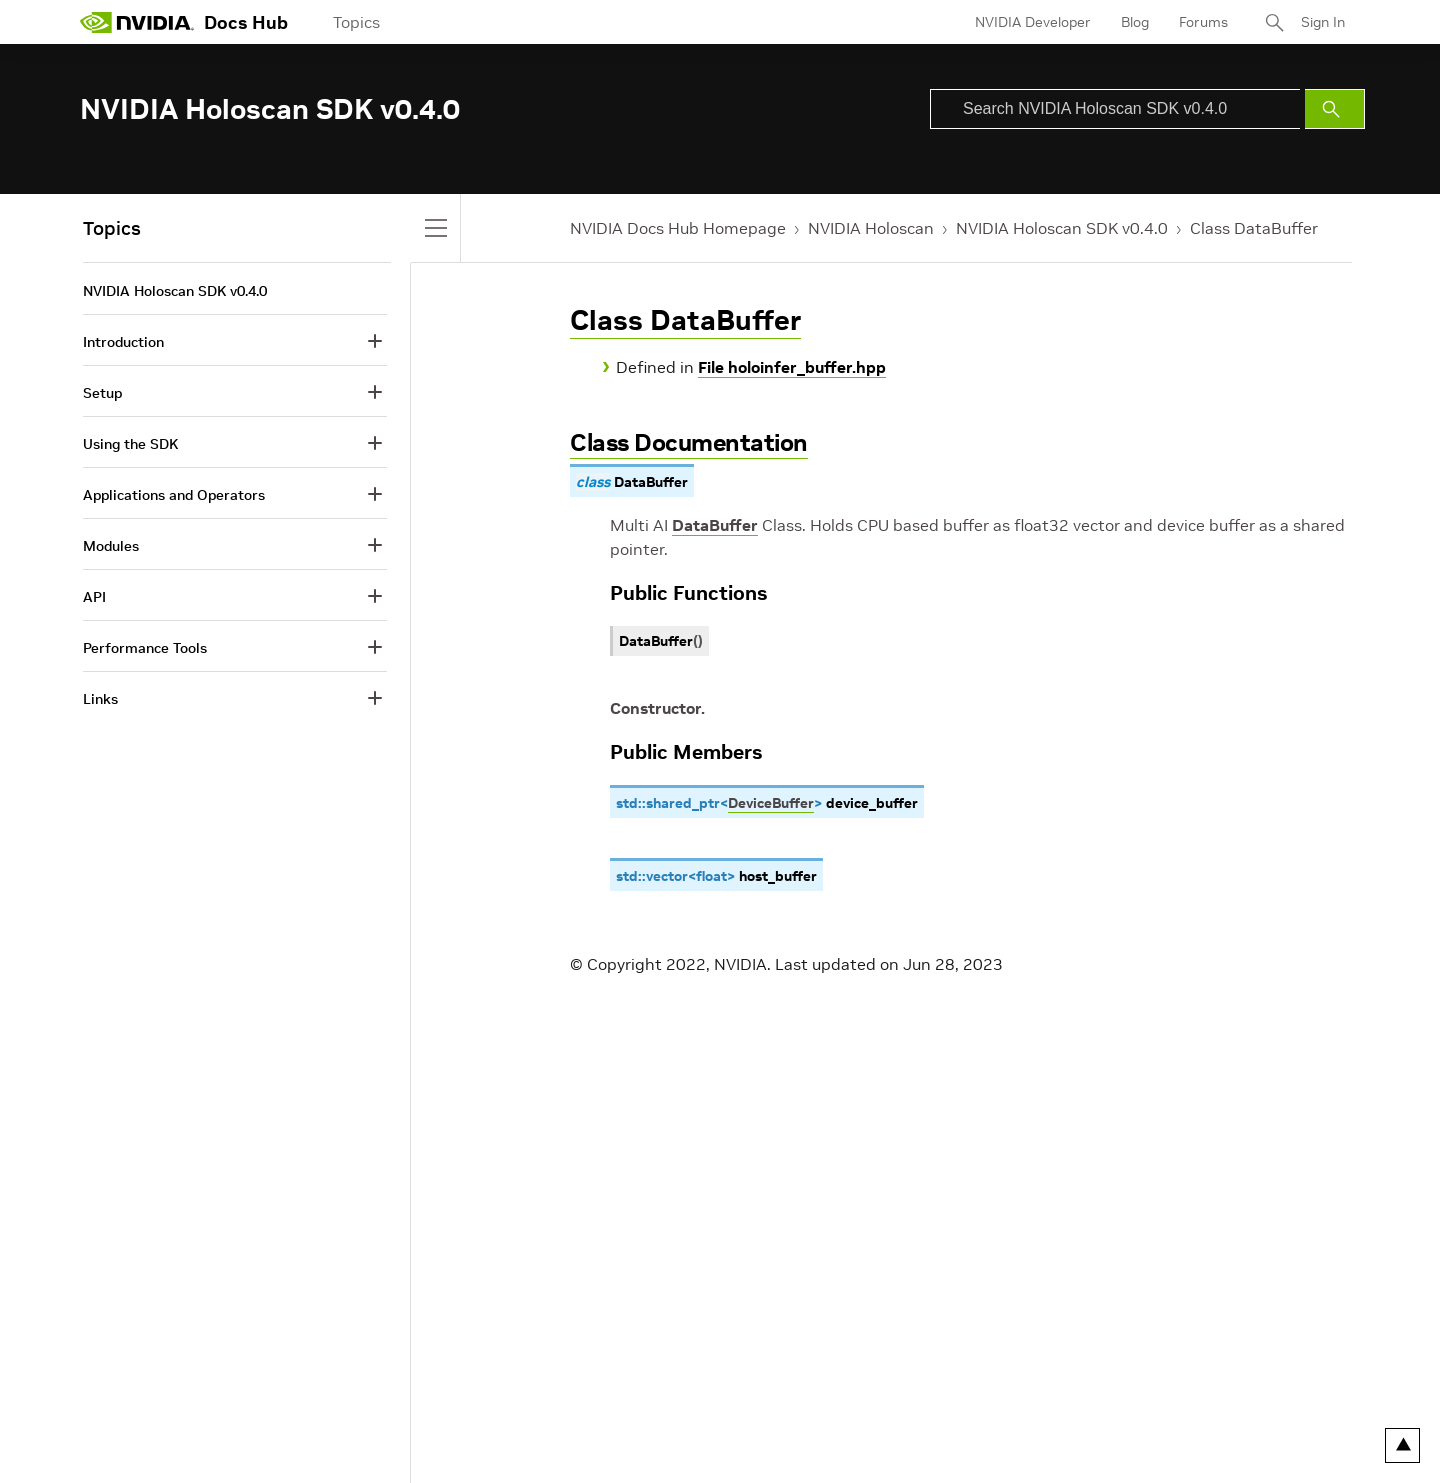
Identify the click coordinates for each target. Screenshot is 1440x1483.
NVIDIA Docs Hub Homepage (678, 228)
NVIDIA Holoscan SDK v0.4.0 (1062, 228)
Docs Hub (246, 22)
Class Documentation (689, 442)
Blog (1135, 22)
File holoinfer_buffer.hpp (792, 367)
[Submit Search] (1335, 109)
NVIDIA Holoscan (871, 228)
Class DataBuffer (1254, 228)
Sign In (1323, 22)
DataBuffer (715, 525)
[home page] (137, 22)
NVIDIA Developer (1033, 22)
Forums (1203, 22)
